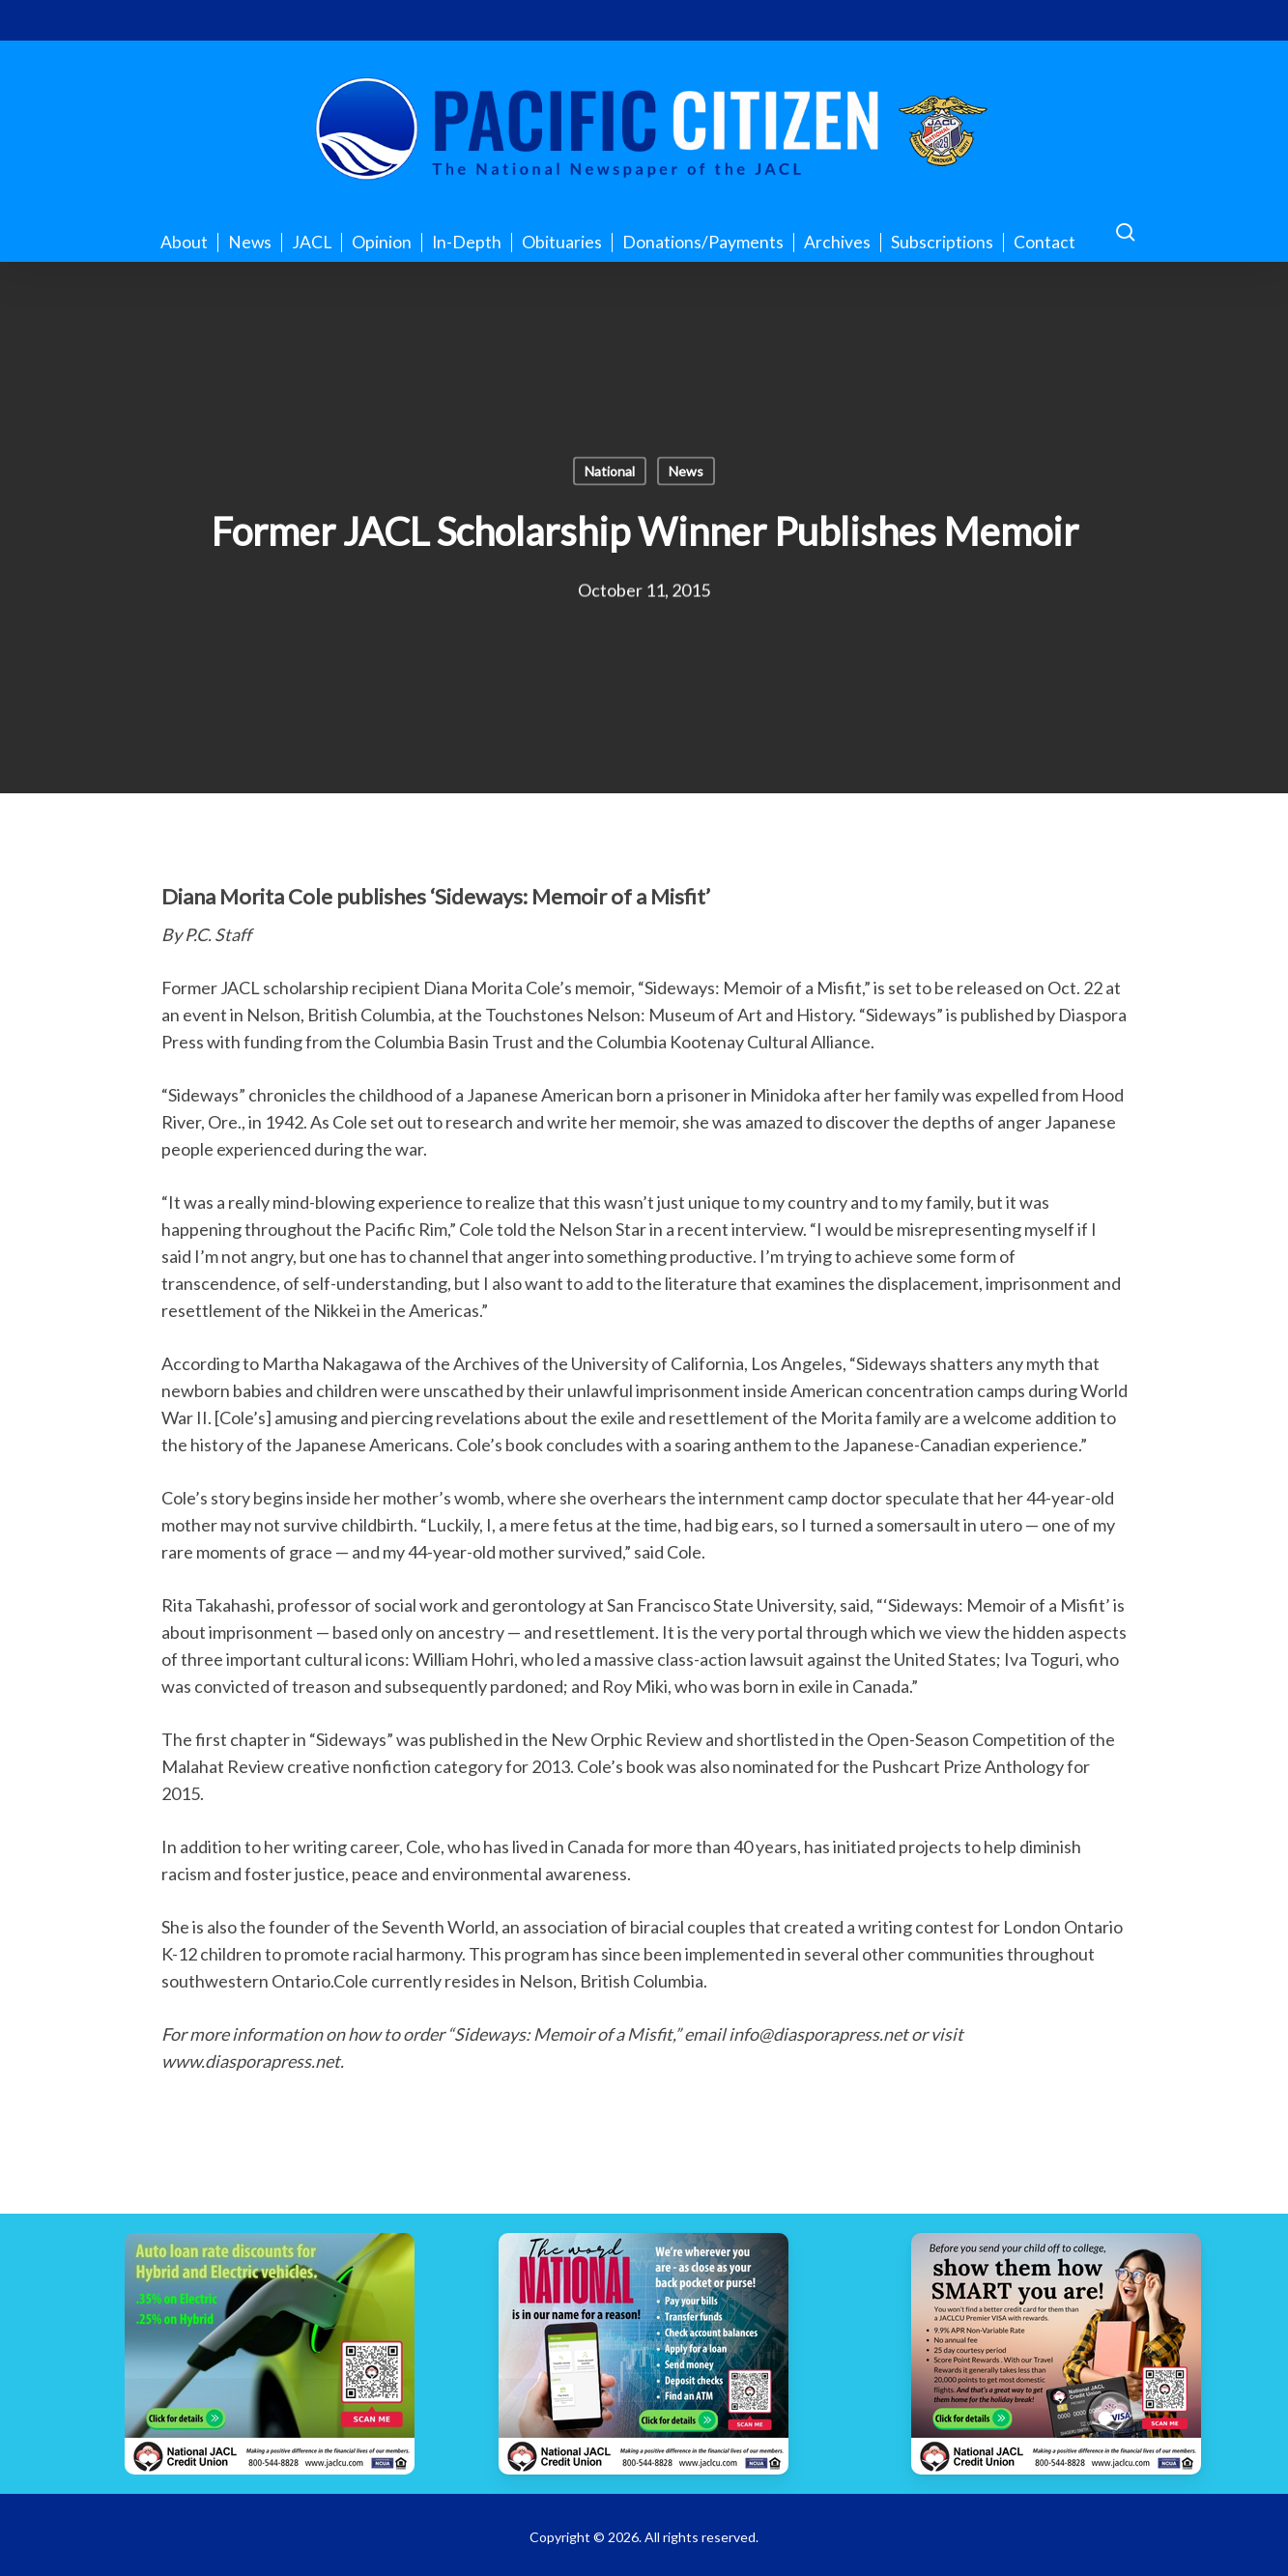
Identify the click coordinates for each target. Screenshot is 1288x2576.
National (610, 471)
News (686, 471)
